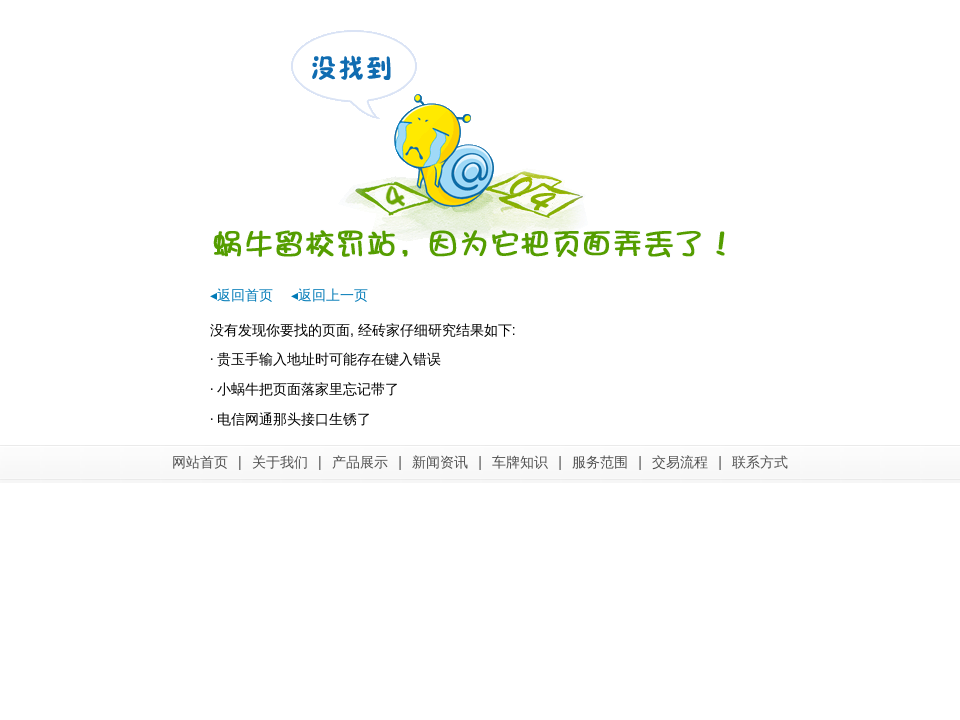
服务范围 (600, 462)
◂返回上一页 (329, 295)
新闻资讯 (440, 462)
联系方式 (760, 462)
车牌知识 (520, 462)
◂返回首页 (241, 295)
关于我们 (280, 462)
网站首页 (200, 462)
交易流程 (680, 462)
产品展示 (360, 462)
